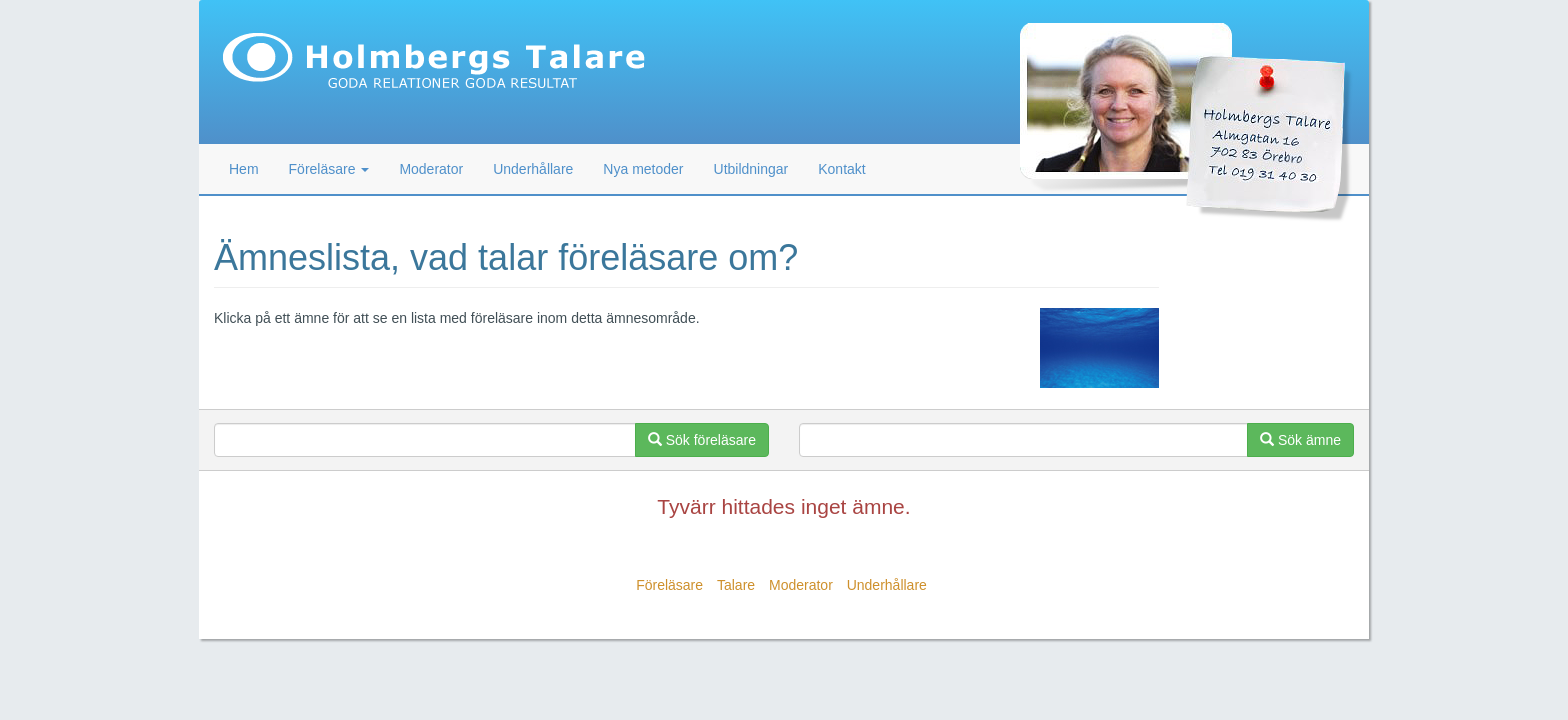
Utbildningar (751, 169)
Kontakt (841, 169)
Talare (736, 585)
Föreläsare (669, 585)
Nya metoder (643, 169)
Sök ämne (1300, 440)
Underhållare (533, 169)
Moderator (431, 169)
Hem (244, 169)
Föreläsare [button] (329, 169)
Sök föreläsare (702, 440)
